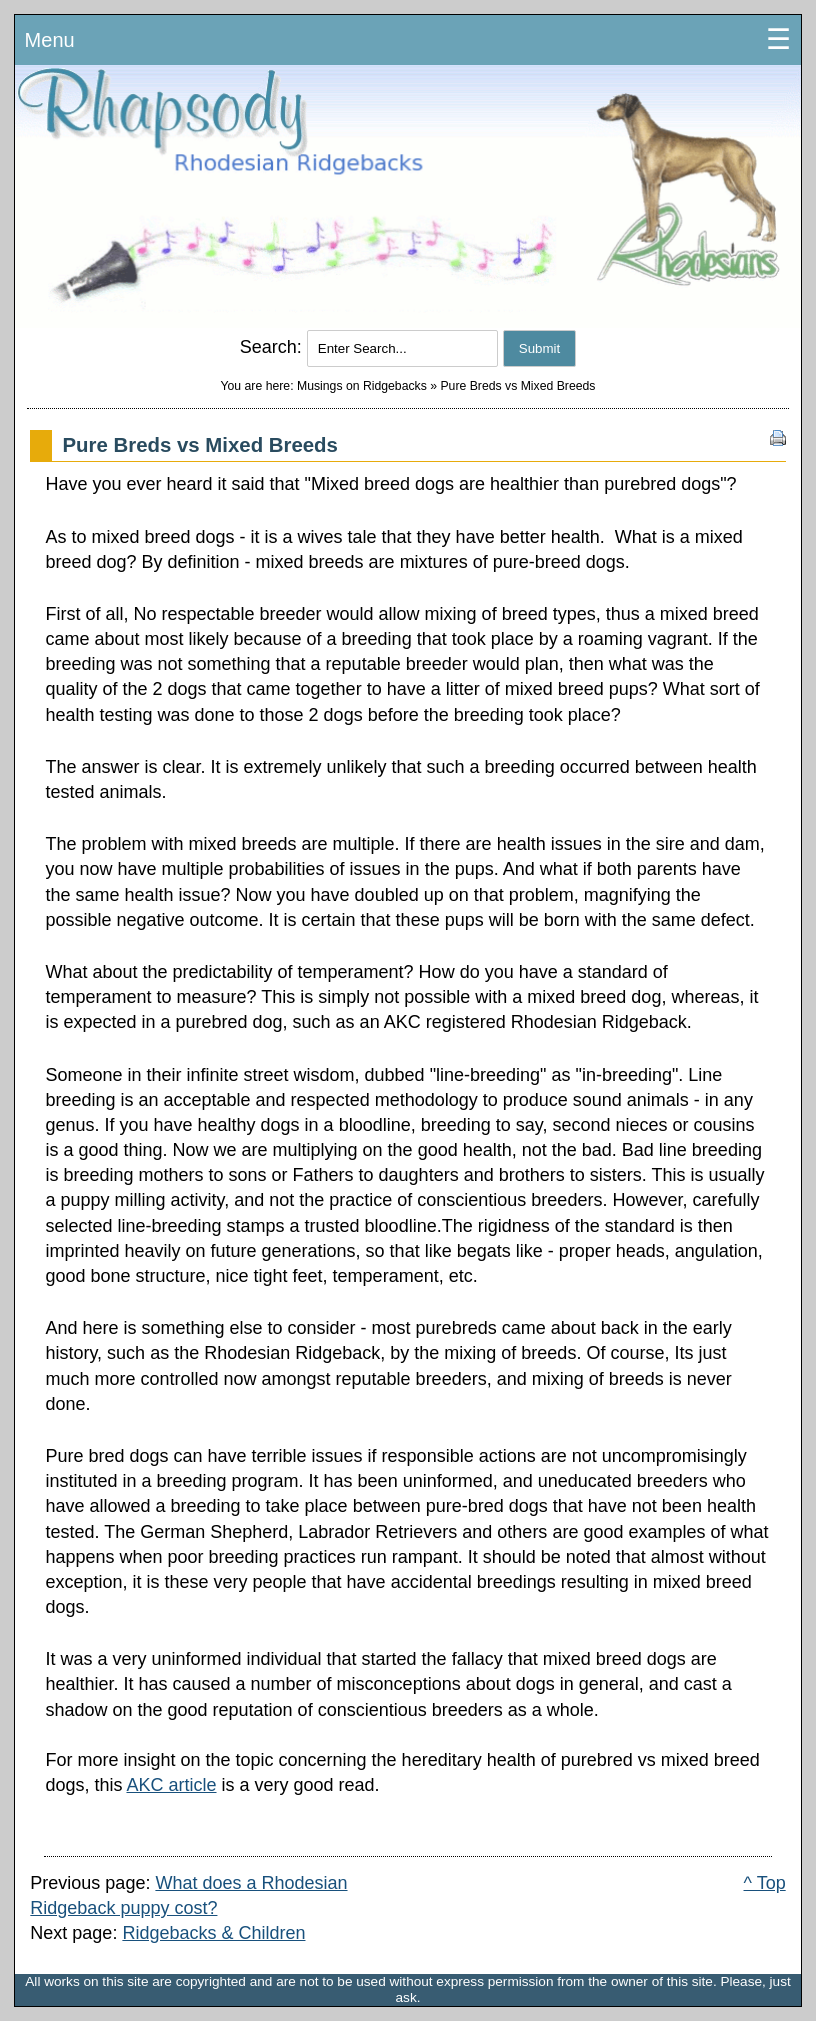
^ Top (765, 1883)
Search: (273, 347)
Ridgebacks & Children (213, 1933)
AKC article (171, 1785)
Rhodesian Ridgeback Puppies (408, 197)
